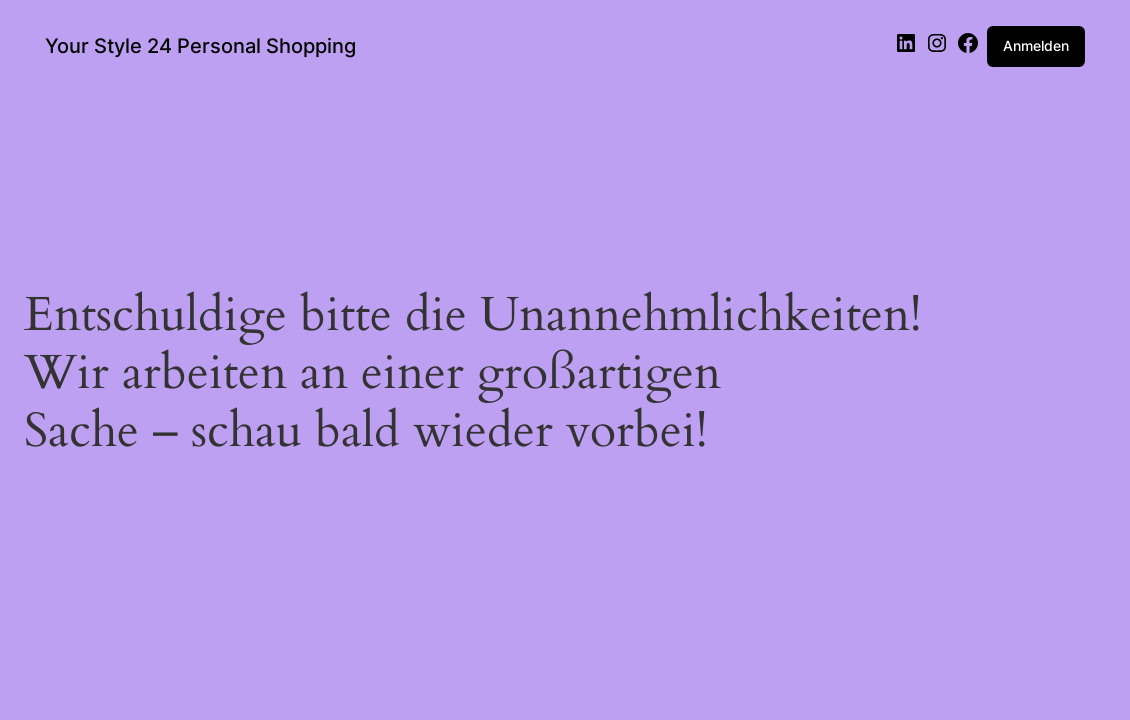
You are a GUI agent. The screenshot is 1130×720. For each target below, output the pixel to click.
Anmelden (1036, 45)
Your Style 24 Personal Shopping (200, 46)
